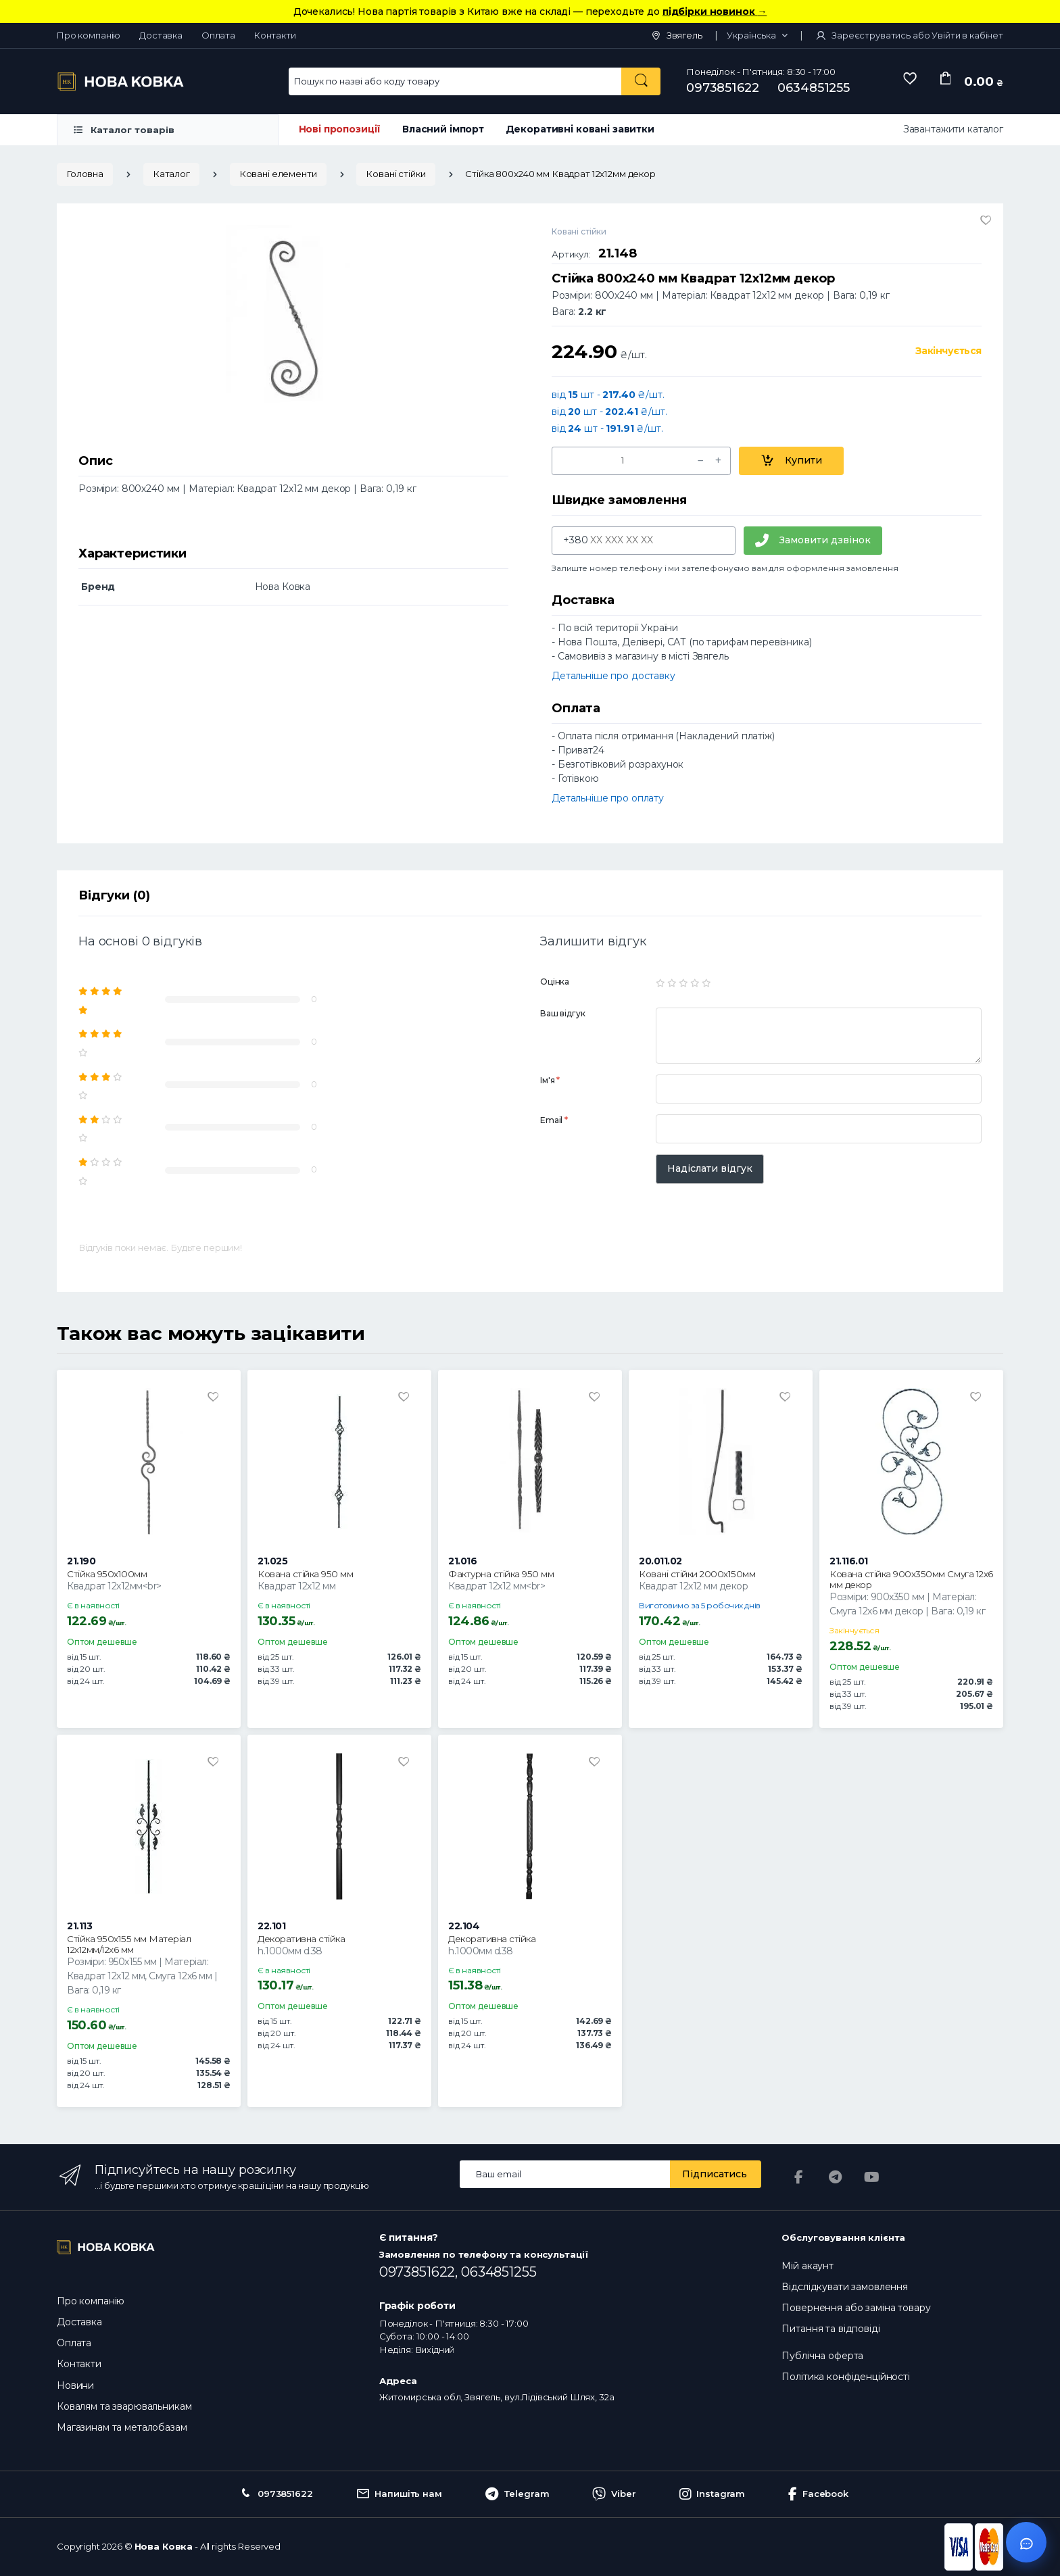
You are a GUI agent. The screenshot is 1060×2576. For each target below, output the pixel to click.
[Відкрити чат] (1026, 2542)
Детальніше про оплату (608, 798)
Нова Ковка (164, 2546)
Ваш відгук (562, 1013)
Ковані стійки (395, 173)
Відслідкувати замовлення (844, 2287)
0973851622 (722, 87)
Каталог (171, 173)
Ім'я (550, 1080)
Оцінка (554, 981)
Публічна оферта (822, 2356)
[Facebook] (798, 2177)
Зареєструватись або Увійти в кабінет (909, 35)
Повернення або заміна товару (855, 2308)
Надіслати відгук (709, 1168)
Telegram (517, 2494)
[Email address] (565, 2174)
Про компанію (88, 35)
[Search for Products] (456, 81)
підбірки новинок (714, 11)
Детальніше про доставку (613, 676)
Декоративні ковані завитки (580, 129)
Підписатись (714, 2174)
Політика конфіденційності (845, 2377)
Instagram (712, 2494)
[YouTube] (871, 2177)
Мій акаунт (807, 2266)
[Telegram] (835, 2177)
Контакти (275, 35)
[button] (757, 36)
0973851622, (420, 2272)
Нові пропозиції (340, 129)
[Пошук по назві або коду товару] (640, 81)
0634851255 (813, 87)
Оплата (218, 35)
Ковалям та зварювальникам (124, 2406)
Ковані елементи (278, 173)
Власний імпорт (443, 129)
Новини (75, 2385)
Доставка (161, 35)
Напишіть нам (399, 2494)
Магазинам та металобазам (122, 2427)
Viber (613, 2494)
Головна (84, 173)
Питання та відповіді (830, 2329)
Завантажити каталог (953, 129)
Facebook (818, 2494)
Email (554, 1120)
